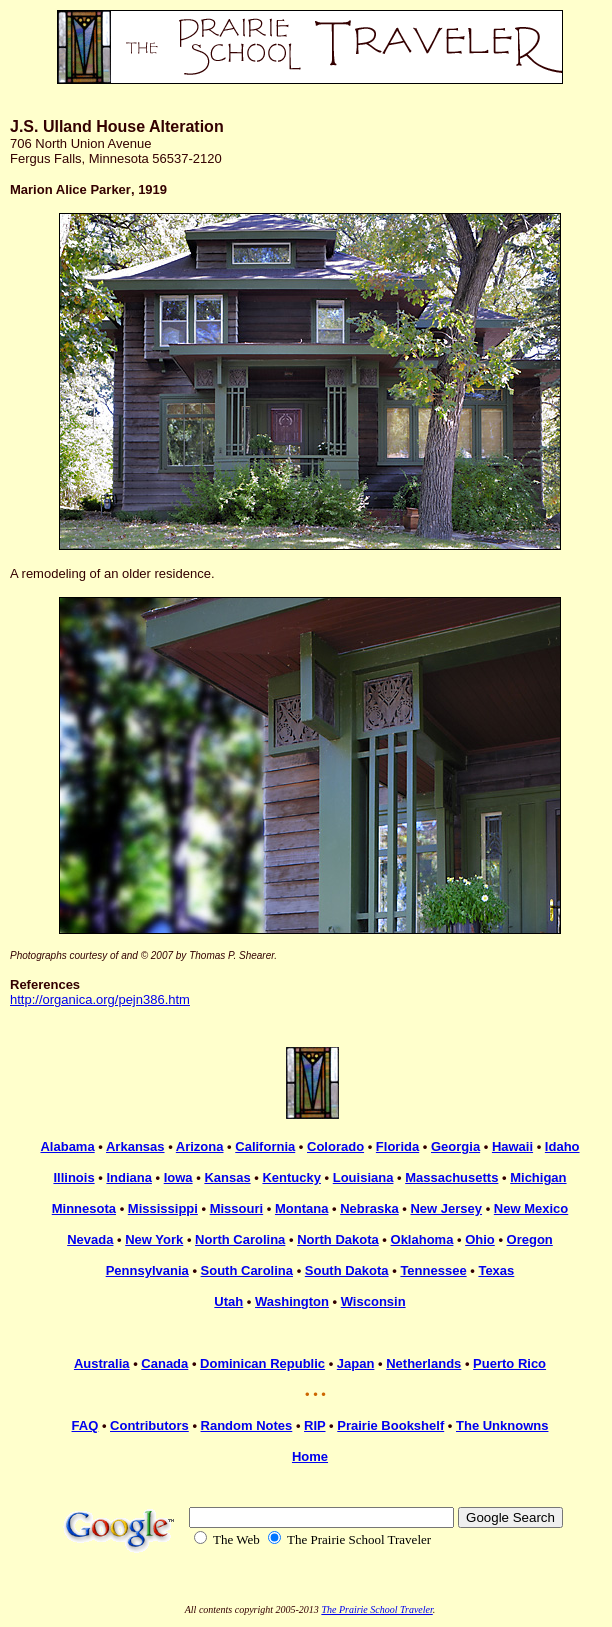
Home (310, 1456)
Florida (397, 1146)
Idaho (562, 1146)
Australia (102, 1363)
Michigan (538, 1177)
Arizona (200, 1146)
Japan (356, 1363)
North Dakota (338, 1239)
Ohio (480, 1239)
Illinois (73, 1177)
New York (154, 1239)
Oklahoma (422, 1239)
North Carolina (240, 1239)
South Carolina (247, 1270)
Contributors (149, 1425)
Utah (228, 1301)
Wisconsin (373, 1301)
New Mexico (531, 1208)
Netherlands (423, 1363)
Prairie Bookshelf (390, 1425)
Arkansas (135, 1146)
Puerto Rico (509, 1363)
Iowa (178, 1177)
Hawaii (512, 1146)
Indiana (129, 1177)
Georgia (455, 1146)
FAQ (85, 1425)
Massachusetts (451, 1177)
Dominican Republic (262, 1363)
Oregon (530, 1239)
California (265, 1146)
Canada (164, 1363)
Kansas (227, 1177)
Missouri (236, 1208)
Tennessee (433, 1270)
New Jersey (446, 1208)
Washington (292, 1301)
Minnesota (84, 1208)
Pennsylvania (147, 1270)
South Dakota (347, 1270)
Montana (301, 1208)
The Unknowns (502, 1425)
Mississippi (163, 1208)
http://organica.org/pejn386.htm (100, 999)
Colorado (335, 1146)
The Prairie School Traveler (376, 1609)
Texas (496, 1270)
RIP (314, 1425)
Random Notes (247, 1425)
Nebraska (369, 1208)
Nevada (90, 1239)
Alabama (67, 1146)
